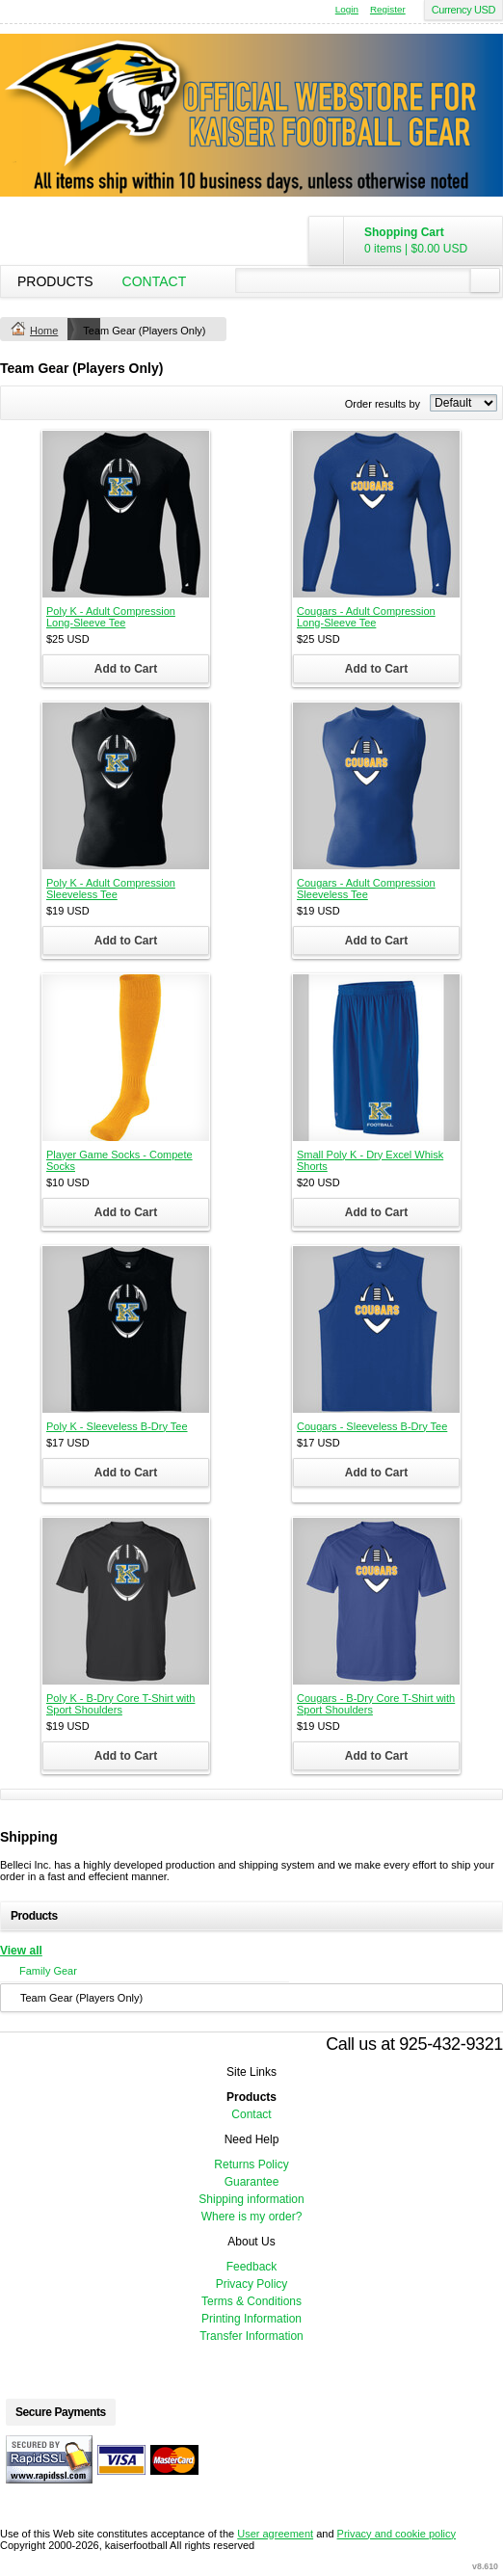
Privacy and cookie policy (397, 2533)
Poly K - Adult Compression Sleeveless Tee (110, 888)
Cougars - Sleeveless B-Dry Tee (372, 1426)
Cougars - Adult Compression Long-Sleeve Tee (366, 616)
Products (55, 281)
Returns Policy (251, 2164)
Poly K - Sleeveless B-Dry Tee (117, 1426)
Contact (154, 281)
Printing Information (251, 2318)
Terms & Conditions (251, 2301)
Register (388, 9)
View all (21, 1950)
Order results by (382, 404)
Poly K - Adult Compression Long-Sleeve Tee (110, 616)
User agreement (275, 2533)
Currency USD (463, 9)
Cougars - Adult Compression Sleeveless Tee (366, 888)
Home (44, 330)
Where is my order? (252, 2216)
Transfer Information (251, 2336)
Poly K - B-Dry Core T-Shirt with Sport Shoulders (120, 1703)
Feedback (252, 2266)
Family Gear (48, 1971)
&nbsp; (125, 514)
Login (346, 9)
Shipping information (251, 2199)
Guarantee (252, 2182)
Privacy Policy (252, 2284)
